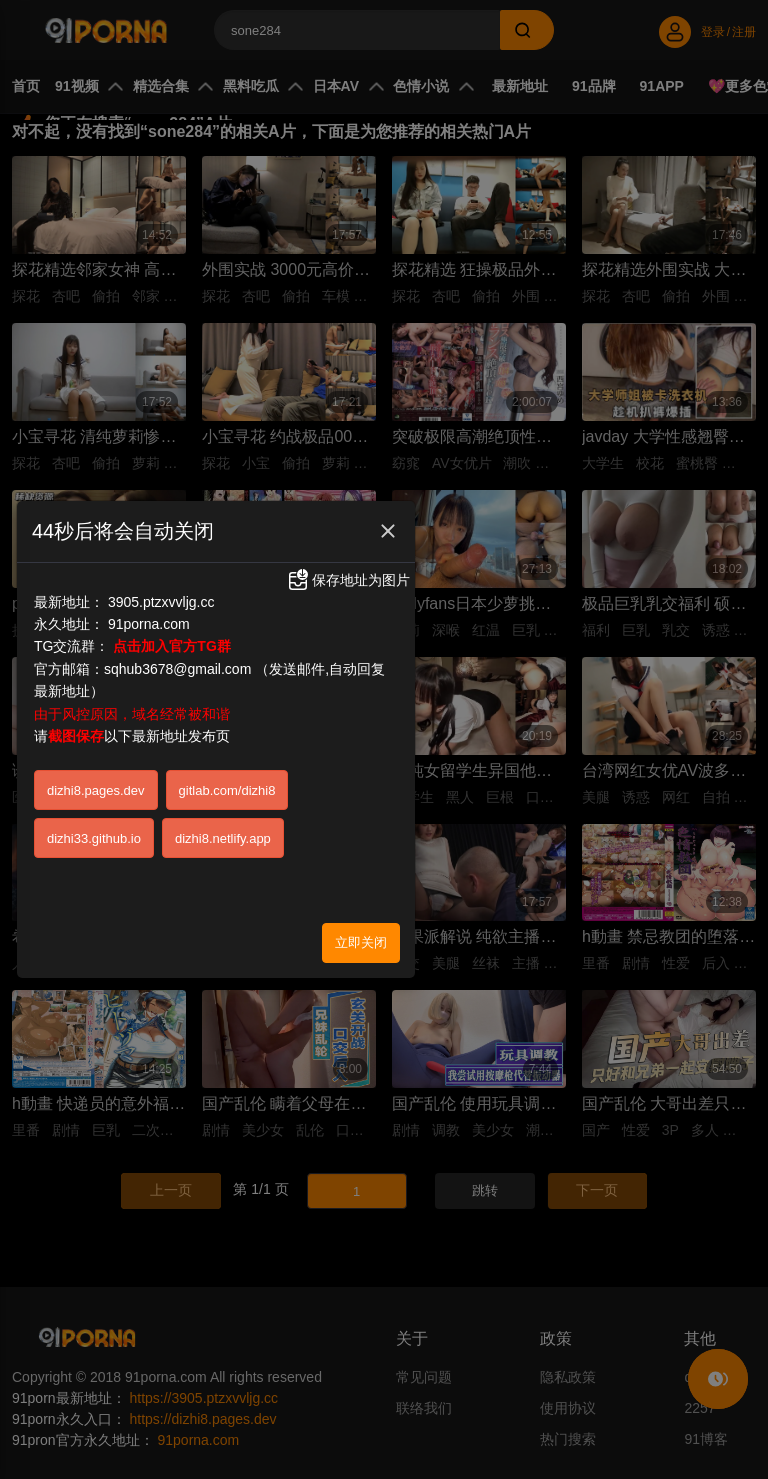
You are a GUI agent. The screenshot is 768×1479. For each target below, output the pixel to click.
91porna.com (149, 615)
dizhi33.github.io (94, 829)
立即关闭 (361, 933)
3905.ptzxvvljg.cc (161, 593)
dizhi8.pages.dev (96, 781)
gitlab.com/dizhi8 (227, 781)
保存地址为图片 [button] (348, 571)
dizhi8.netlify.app (223, 829)
